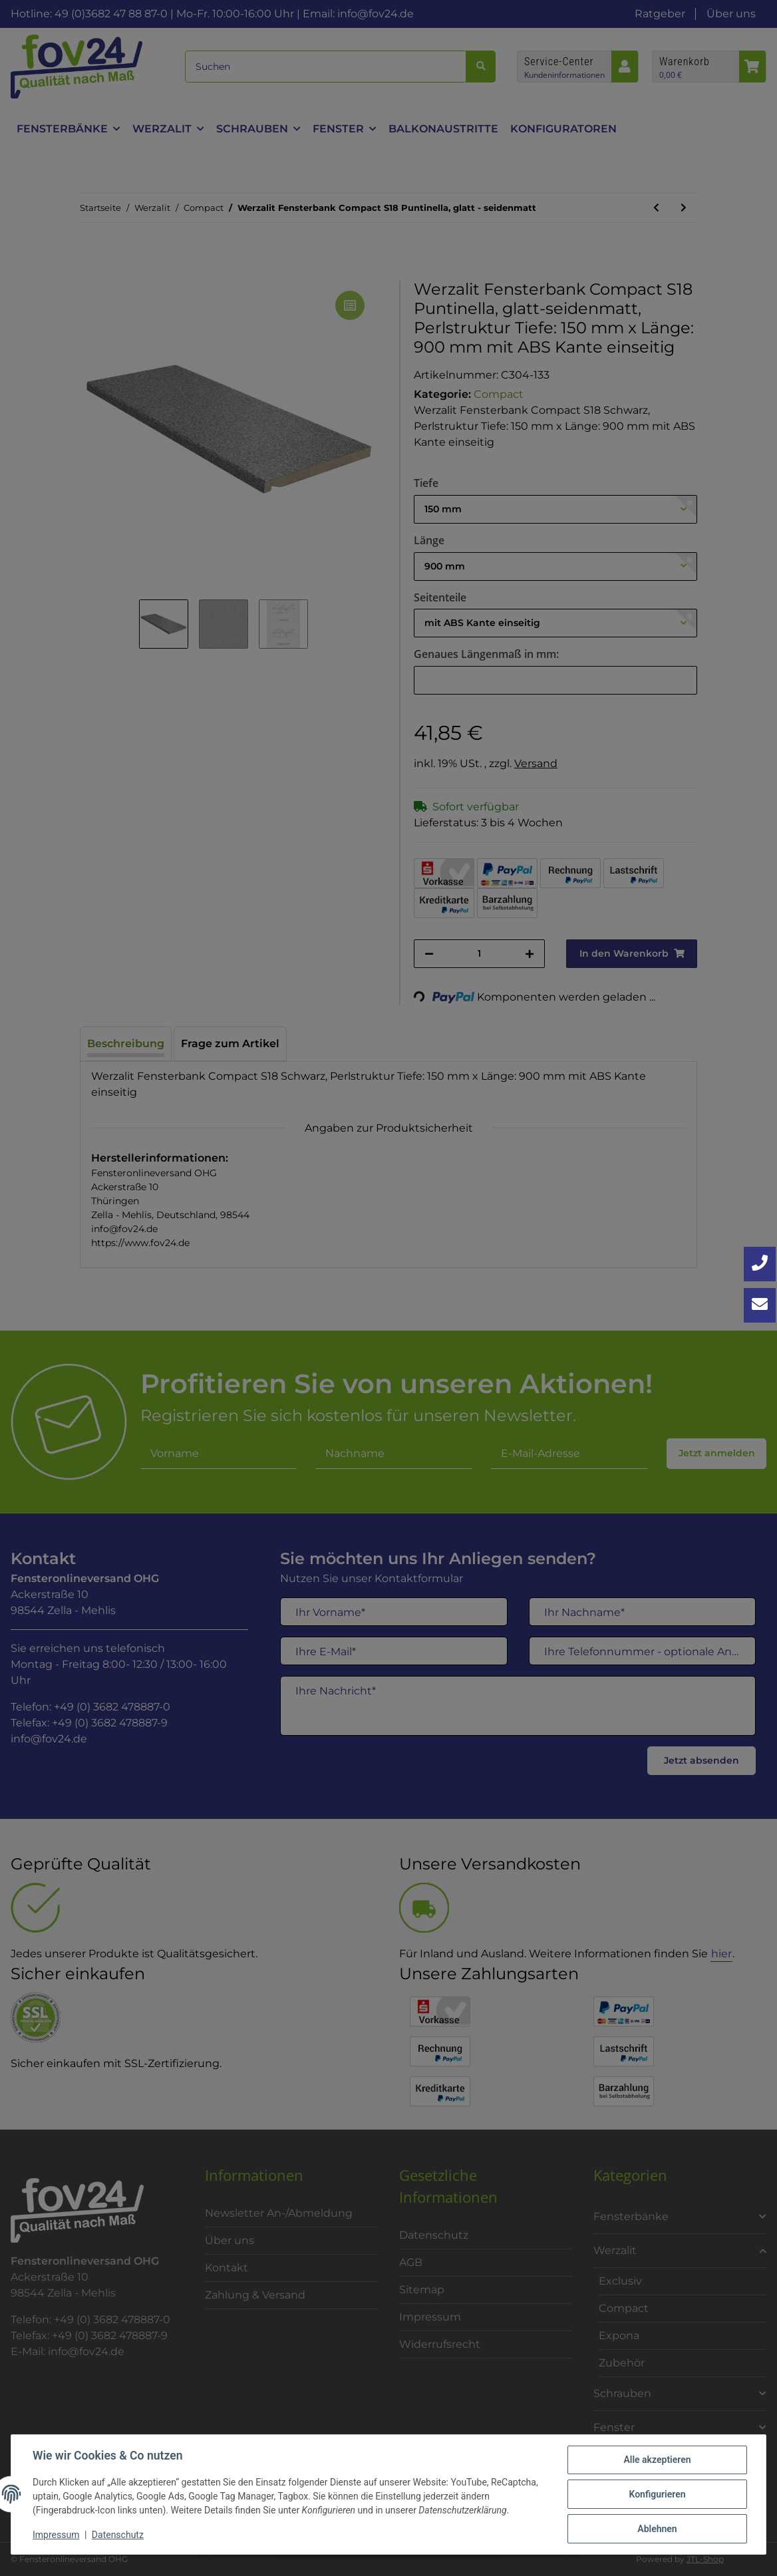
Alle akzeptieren (657, 2459)
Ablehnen (657, 2528)
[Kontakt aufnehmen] (760, 1305)
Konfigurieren (657, 2494)
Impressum (56, 2534)
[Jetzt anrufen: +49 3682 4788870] (760, 1264)
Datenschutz (118, 2534)
